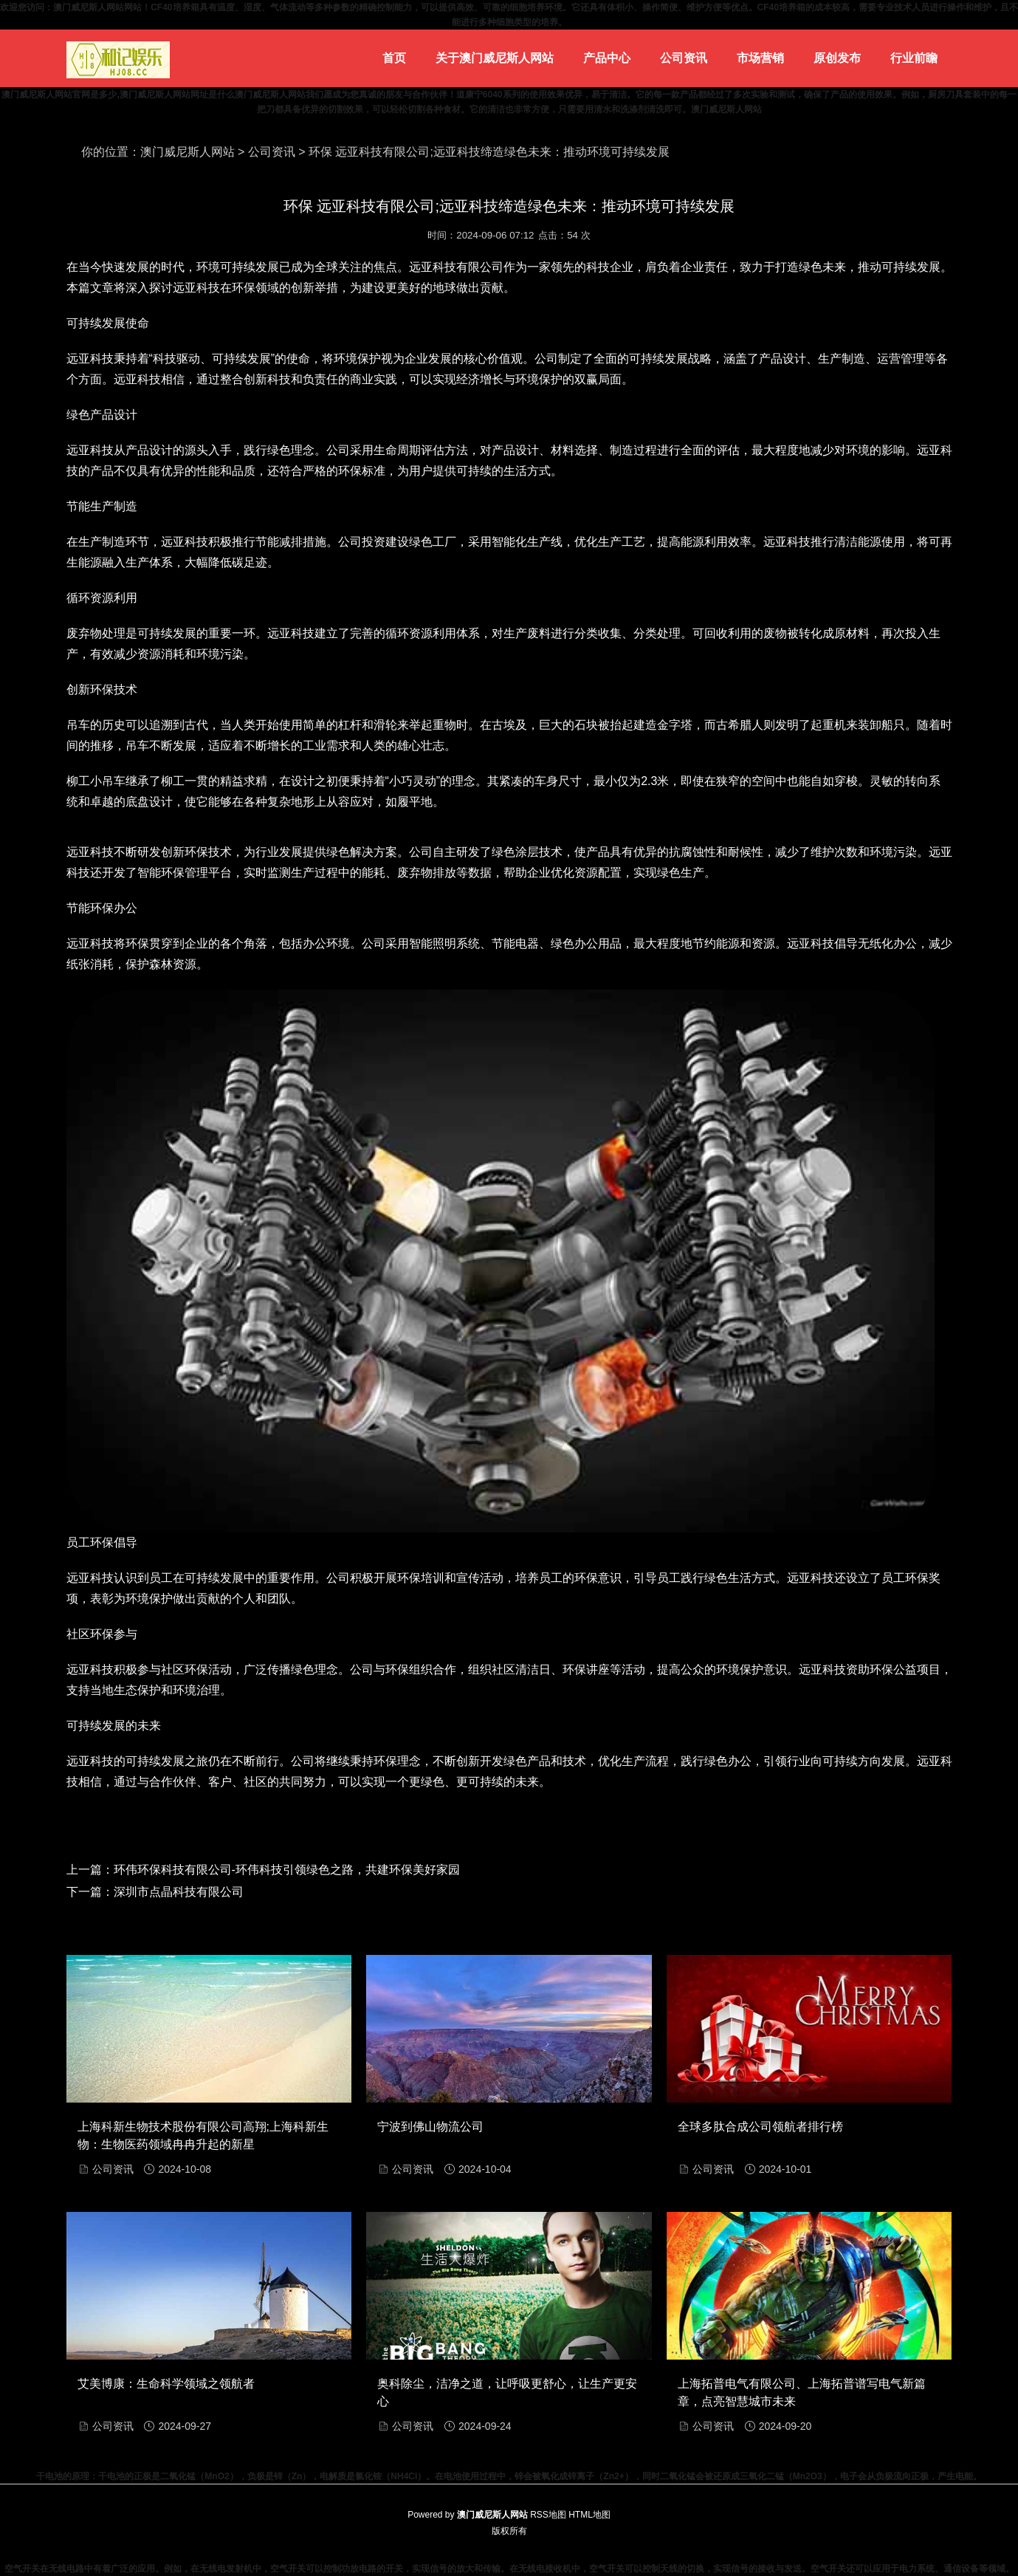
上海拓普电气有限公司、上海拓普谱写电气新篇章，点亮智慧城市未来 (802, 2392)
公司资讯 (683, 58)
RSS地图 (548, 2515)
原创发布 (837, 58)
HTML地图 (589, 2515)
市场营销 (760, 58)
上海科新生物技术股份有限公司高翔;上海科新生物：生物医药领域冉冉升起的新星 (203, 2135)
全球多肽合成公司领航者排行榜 (760, 2126)
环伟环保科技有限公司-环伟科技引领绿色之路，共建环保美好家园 (287, 1869)
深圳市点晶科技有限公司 (179, 1891)
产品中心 (606, 58)
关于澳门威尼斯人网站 (495, 58)
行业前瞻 (914, 58)
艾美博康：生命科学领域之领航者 (166, 2383)
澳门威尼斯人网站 (187, 151)
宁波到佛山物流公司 (430, 2126)
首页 (394, 58)
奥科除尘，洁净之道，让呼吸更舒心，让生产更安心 (507, 2392)
